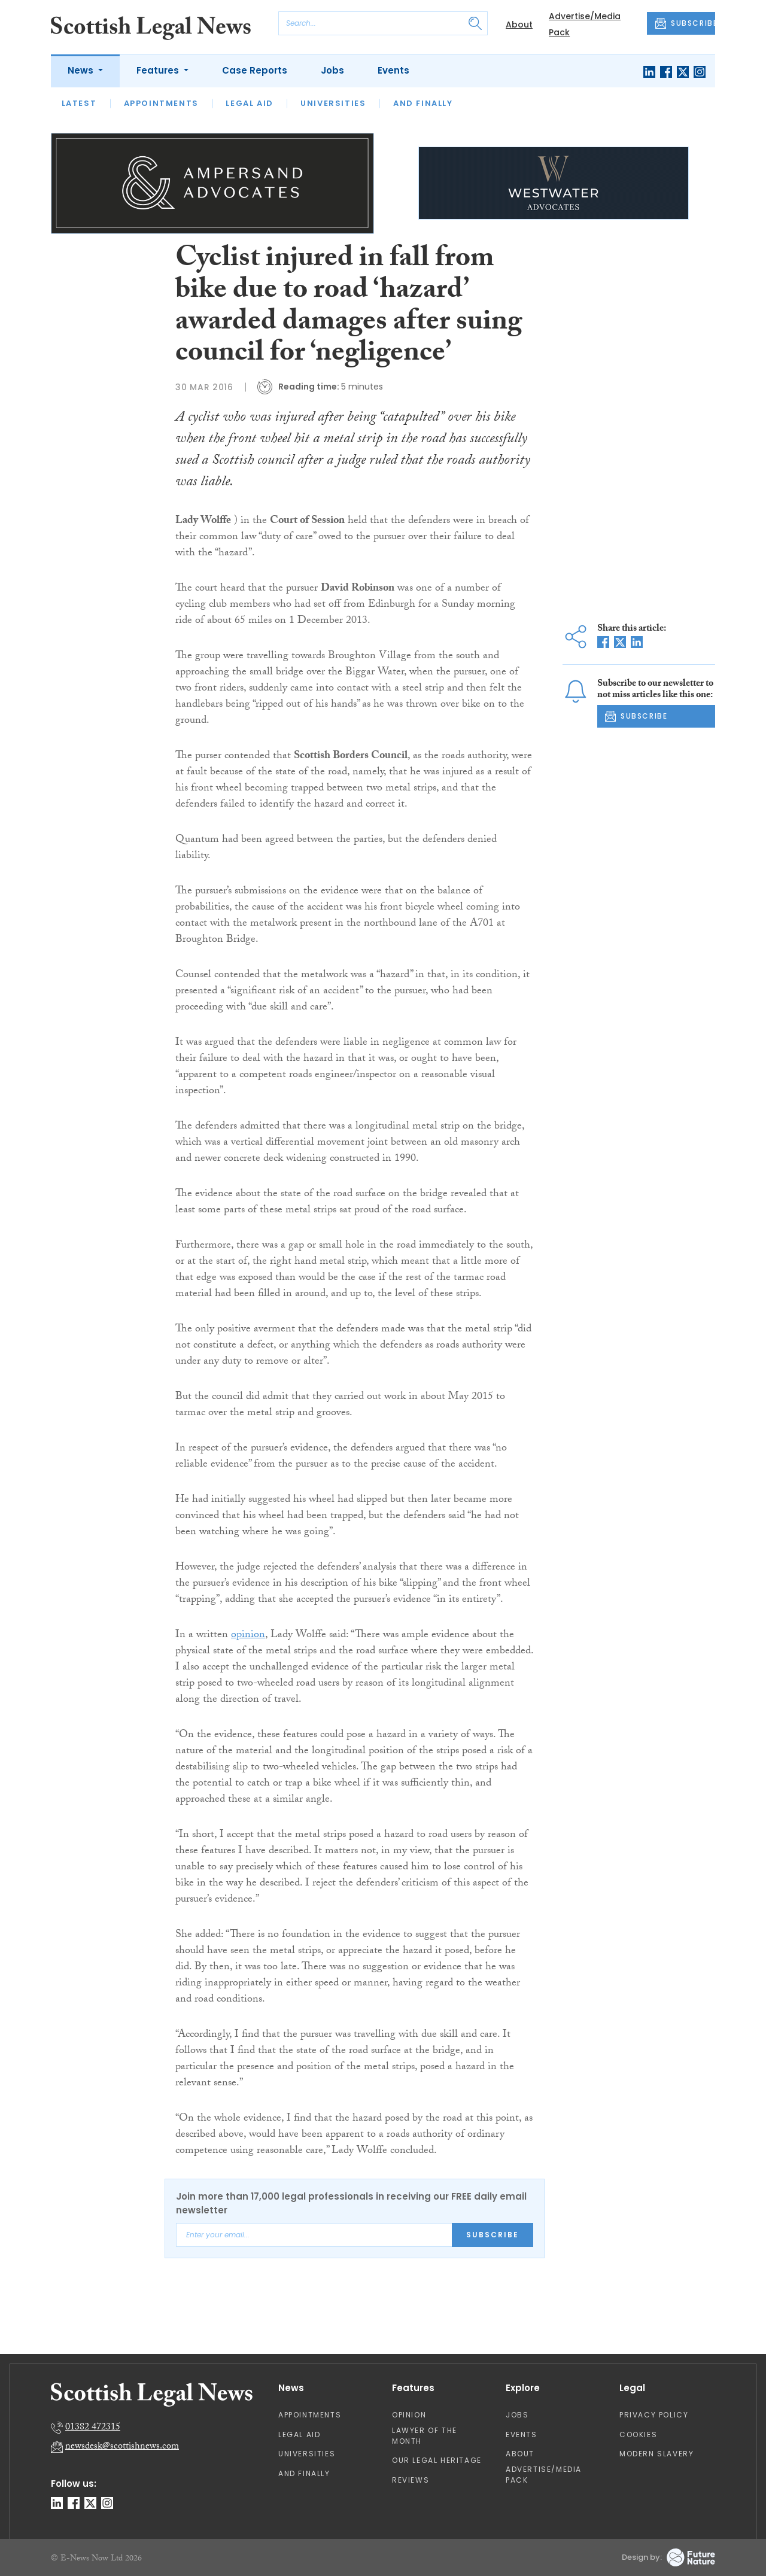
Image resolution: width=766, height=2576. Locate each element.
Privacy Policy (653, 2415)
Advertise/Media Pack (544, 2474)
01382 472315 (92, 2428)
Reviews (410, 2480)
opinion (248, 1635)
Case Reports (254, 70)
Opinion (409, 2415)
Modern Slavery (656, 2454)
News (82, 70)
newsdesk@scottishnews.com (122, 2447)
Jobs (332, 70)
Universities (333, 103)
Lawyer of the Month (424, 2435)
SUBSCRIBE (685, 23)
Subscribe (492, 2235)
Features (158, 70)
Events (393, 70)
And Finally (423, 103)
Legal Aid (249, 103)
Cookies (638, 2434)
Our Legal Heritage (437, 2460)
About (519, 25)
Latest (79, 103)
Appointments (161, 103)
